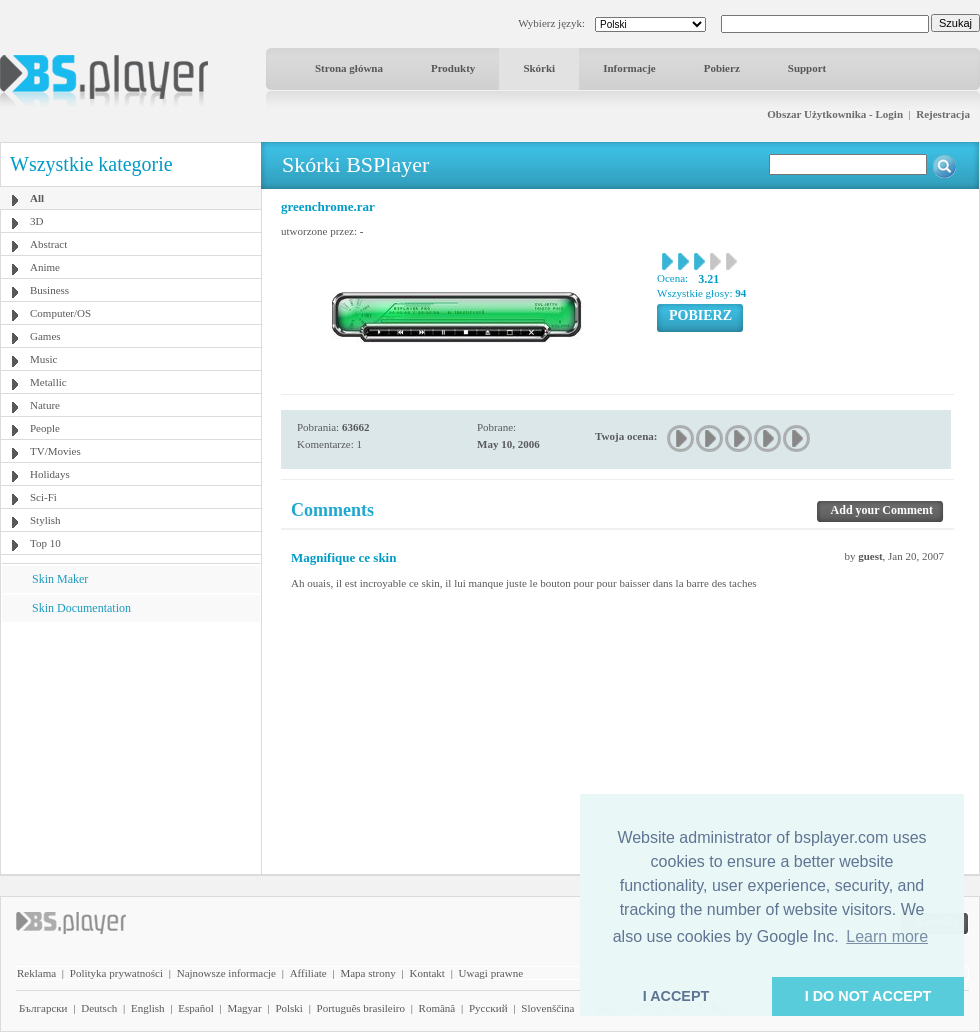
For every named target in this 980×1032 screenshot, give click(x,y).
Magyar (244, 1008)
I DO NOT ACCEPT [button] (868, 996)
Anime (45, 267)
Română (437, 1008)
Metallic (48, 382)
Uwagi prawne (491, 973)
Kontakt (426, 973)
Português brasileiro (361, 1008)
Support (807, 68)
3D (36, 221)
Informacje (629, 68)
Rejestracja (943, 114)
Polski (289, 1008)
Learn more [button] (887, 936)
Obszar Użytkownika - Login (835, 114)
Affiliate (308, 973)
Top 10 (45, 543)
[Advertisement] (131, 747)
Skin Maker (60, 579)
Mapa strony (367, 973)
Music (44, 359)
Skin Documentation (81, 608)
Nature (45, 405)
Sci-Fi (43, 497)
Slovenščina (547, 1008)
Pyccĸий (488, 1008)
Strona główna (349, 68)
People (45, 428)
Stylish (45, 520)
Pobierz (722, 68)
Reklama (36, 973)
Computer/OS (60, 313)
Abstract (48, 244)
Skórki (539, 68)
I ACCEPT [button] (676, 996)
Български (43, 1008)
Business (49, 290)
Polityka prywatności (116, 973)
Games (45, 336)
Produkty (453, 68)
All (37, 198)
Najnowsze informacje (226, 973)
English (148, 1008)
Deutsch (99, 1008)
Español (195, 1008)
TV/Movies (55, 451)
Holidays (50, 474)
